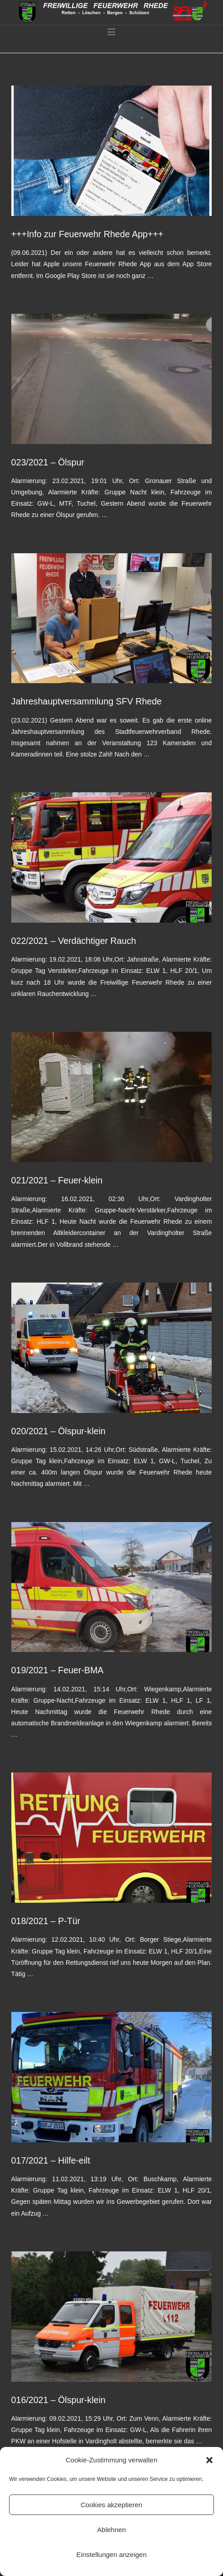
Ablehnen (111, 2529)
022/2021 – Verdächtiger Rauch (73, 941)
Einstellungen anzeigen (111, 2554)
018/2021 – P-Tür (46, 1921)
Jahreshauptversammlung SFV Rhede (86, 701)
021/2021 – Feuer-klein (57, 1180)
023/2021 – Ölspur (47, 462)
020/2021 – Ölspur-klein (58, 1431)
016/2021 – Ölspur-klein (58, 2400)
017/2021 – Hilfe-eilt (50, 2160)
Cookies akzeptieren (111, 2505)
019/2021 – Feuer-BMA (57, 1670)
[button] (209, 2460)
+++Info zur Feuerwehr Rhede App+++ (87, 234)
